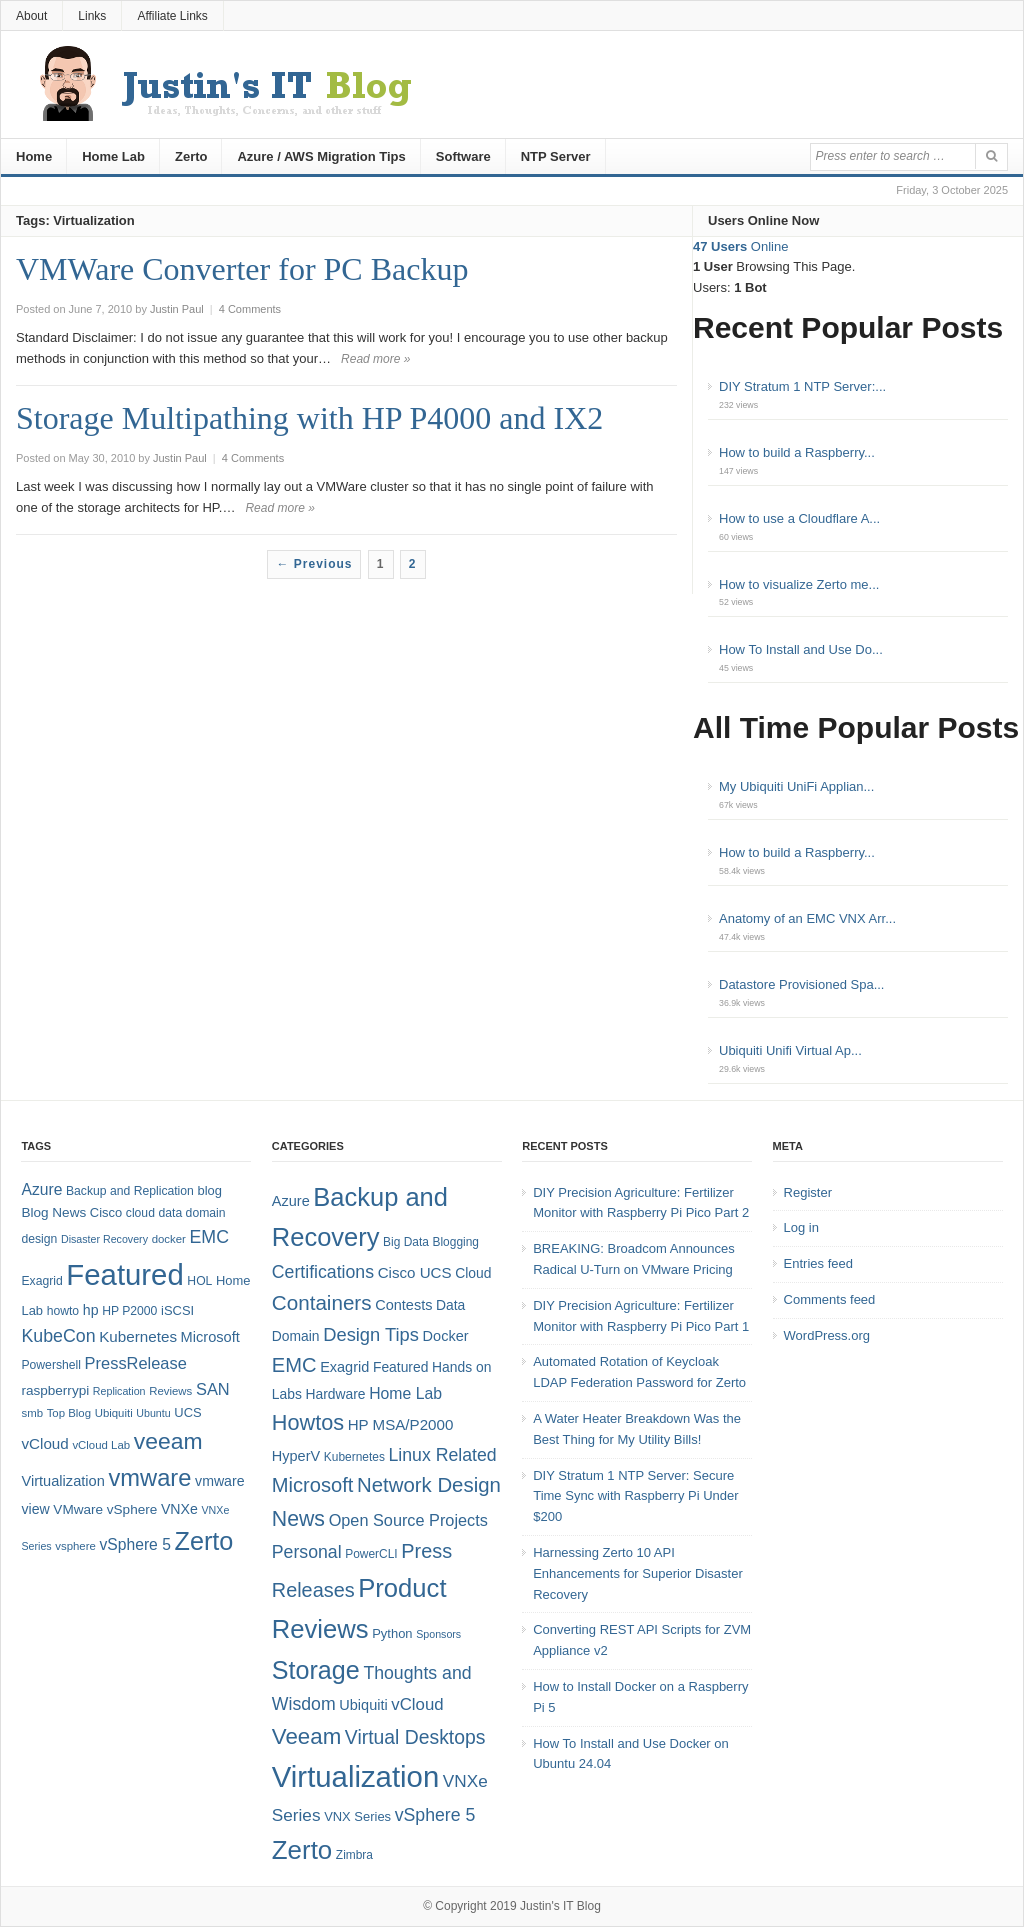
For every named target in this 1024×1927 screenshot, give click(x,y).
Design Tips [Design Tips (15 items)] (371, 1334)
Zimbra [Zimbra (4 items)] (354, 1855)
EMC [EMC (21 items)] (294, 1365)
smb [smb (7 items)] (32, 1413)
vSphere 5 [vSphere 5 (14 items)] (135, 1544)
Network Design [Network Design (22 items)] (429, 1485)
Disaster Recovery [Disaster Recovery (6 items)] (104, 1239)
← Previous (314, 564)
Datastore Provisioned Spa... (801, 984)
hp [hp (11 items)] (91, 1310)
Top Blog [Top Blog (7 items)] (69, 1413)
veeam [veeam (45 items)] (168, 1441)
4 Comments (250, 309)
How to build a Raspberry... (797, 452)
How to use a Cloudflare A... (799, 518)
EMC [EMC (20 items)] (210, 1237)
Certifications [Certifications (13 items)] (323, 1272)
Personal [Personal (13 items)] (307, 1552)
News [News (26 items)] (298, 1519)
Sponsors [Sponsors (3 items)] (438, 1634)
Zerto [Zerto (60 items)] (302, 1850)
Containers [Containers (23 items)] (322, 1302)
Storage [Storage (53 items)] (316, 1670)
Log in (801, 1227)
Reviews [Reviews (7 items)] (170, 1391)
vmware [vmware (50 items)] (149, 1478)
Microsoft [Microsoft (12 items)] (210, 1337)
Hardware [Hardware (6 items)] (336, 1394)
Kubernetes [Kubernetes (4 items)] (354, 1457)
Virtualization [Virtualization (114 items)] (355, 1776)
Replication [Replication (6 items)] (119, 1391)
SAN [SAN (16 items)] (213, 1389)
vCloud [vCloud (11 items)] (417, 1704)
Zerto (191, 156)
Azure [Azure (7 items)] (291, 1201)
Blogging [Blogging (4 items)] (456, 1242)
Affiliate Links (172, 16)
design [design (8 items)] (39, 1239)
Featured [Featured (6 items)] (400, 1367)
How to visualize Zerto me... (799, 584)
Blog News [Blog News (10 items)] (53, 1212)
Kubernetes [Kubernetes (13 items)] (138, 1336)
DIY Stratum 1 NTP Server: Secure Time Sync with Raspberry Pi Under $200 (635, 1496)
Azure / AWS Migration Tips (321, 156)
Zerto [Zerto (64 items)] (204, 1541)
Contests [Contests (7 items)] (403, 1305)
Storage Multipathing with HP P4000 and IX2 (309, 418)
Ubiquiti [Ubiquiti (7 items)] (114, 1413)
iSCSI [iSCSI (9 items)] (177, 1310)
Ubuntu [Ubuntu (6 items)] (153, 1413)
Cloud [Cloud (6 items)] (473, 1273)
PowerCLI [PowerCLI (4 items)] (371, 1554)
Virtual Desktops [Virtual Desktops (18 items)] (415, 1737)
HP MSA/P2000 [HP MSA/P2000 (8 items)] (401, 1424)
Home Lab (113, 156)
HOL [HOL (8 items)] (199, 1281)
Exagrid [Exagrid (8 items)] (41, 1281)
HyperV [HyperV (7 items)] (296, 1456)
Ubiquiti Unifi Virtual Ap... (790, 1050)
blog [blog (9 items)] (209, 1190)
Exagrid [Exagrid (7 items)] (344, 1367)
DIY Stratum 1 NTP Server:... (802, 386)
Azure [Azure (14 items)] (41, 1189)
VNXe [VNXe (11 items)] (179, 1509)
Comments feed (830, 1299)
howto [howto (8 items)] (63, 1311)
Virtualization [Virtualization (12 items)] (62, 1481)
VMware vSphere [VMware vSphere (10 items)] (105, 1509)
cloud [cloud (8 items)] (140, 1213)
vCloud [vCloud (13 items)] (44, 1443)
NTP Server (556, 156)
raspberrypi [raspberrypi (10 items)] (55, 1390)
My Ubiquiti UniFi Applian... (796, 786)
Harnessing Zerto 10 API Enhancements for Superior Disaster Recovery (638, 1573)
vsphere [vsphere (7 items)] (75, 1546)
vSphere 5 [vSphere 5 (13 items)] (435, 1815)
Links (92, 16)
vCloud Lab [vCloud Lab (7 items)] (101, 1445)
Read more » (375, 359)
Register (808, 1192)
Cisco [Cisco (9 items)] (106, 1212)
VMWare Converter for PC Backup (242, 269)
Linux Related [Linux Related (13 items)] (442, 1455)
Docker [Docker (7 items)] (446, 1336)
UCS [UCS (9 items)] (187, 1412)
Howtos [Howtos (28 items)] (308, 1422)
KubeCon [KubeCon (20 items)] (58, 1336)
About (31, 16)
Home (34, 156)
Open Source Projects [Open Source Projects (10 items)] (408, 1520)
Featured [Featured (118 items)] (124, 1274)
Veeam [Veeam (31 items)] (306, 1736)
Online (740, 246)
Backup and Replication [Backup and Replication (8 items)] (130, 1191)
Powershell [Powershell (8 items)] (51, 1365)
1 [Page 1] (381, 564)
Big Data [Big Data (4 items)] (406, 1242)
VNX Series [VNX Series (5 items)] (357, 1816)
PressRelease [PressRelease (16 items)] (136, 1363)
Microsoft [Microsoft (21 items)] (313, 1485)
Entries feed (818, 1263)
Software (463, 156)
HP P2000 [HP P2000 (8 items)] (129, 1311)
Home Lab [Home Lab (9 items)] (405, 1393)
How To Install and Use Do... (801, 649)
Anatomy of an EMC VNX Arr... (807, 918)
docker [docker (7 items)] (169, 1239)
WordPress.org (827, 1335)
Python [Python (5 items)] (392, 1633)
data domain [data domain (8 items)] (192, 1213)
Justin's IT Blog (560, 1906)
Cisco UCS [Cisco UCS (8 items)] (415, 1272)
